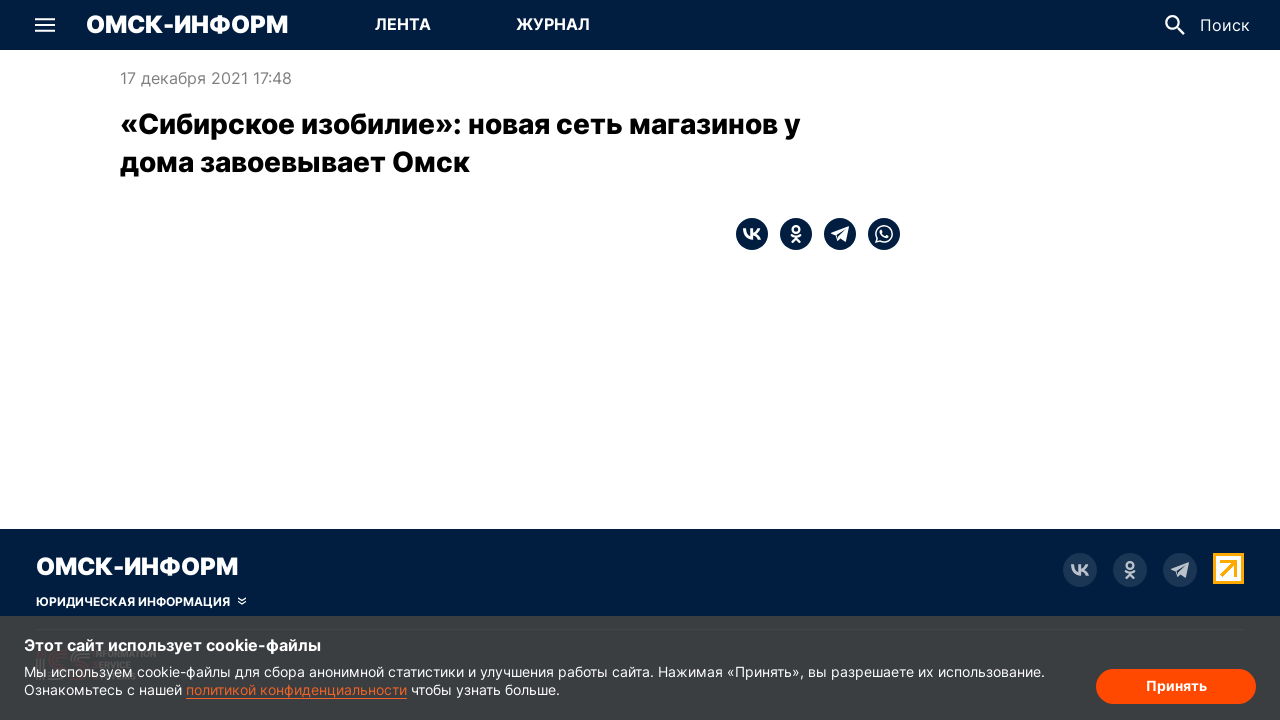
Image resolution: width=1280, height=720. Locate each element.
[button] (45, 25)
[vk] (752, 234)
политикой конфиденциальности (296, 689)
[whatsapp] (878, 234)
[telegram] (834, 234)
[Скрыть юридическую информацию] (141, 602)
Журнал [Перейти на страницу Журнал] (553, 24)
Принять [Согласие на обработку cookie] (1176, 685)
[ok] (790, 234)
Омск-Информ (187, 25)
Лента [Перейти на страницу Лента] (403, 24)
